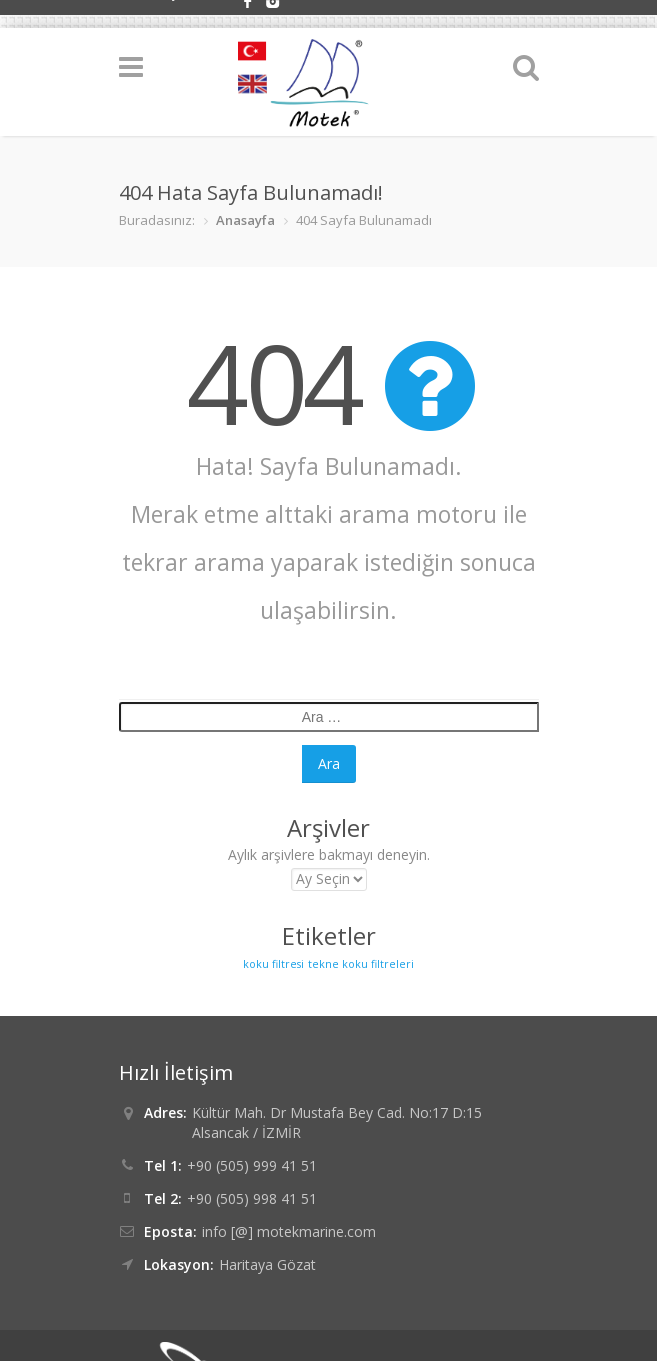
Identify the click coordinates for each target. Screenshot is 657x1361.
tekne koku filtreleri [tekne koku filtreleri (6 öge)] (361, 964)
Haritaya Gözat (267, 1264)
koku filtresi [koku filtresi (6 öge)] (273, 964)
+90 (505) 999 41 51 (252, 1165)
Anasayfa (245, 220)
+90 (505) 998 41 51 (252, 1198)
